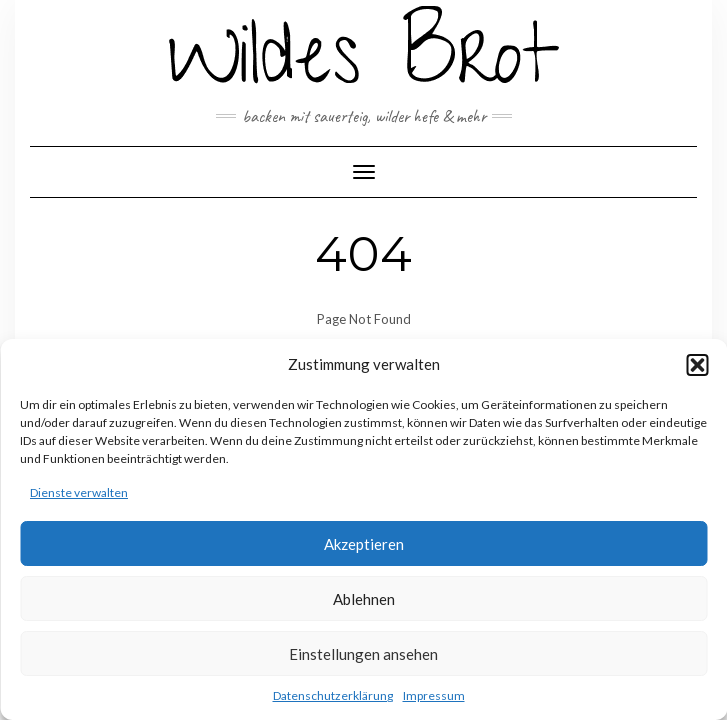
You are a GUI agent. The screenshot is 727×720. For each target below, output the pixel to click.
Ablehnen (364, 599)
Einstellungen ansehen (363, 654)
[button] (697, 365)
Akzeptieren (364, 544)
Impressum (434, 695)
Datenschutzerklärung (333, 695)
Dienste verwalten (79, 492)
